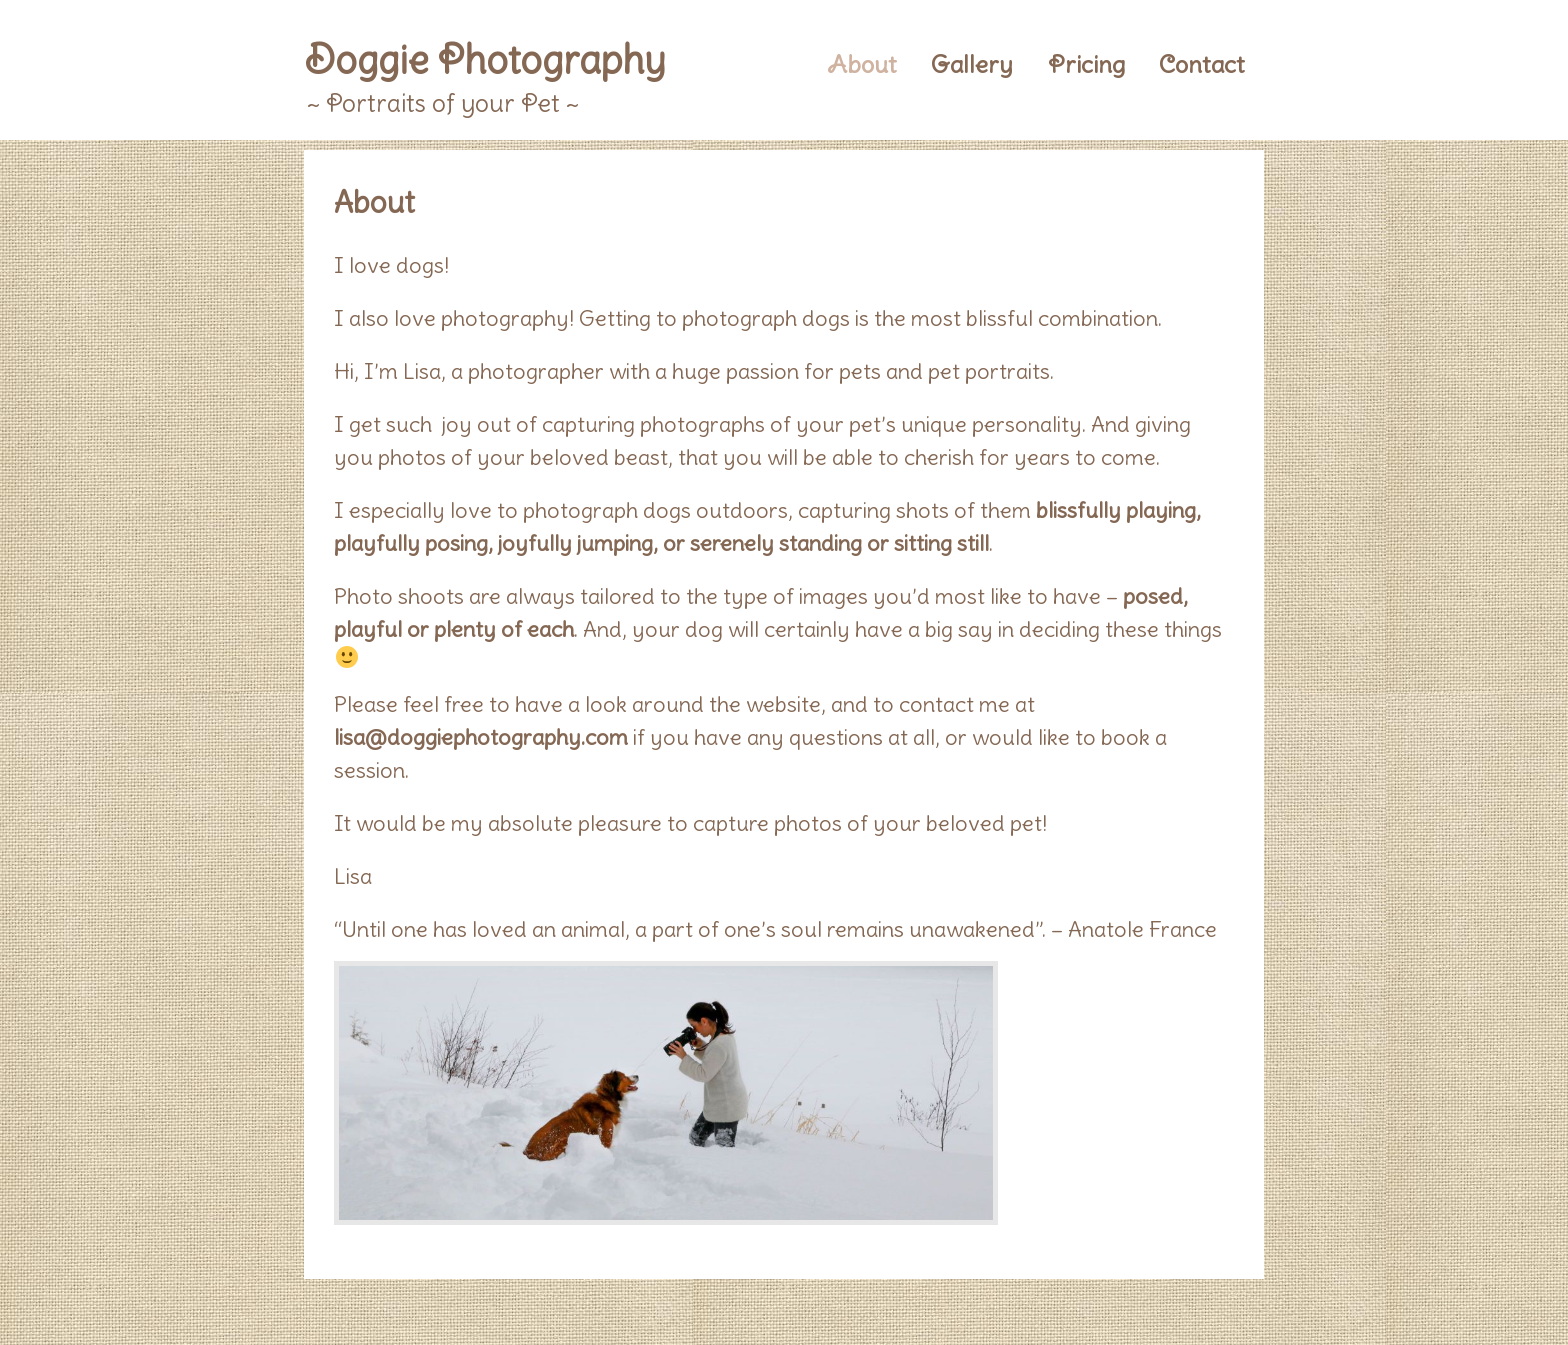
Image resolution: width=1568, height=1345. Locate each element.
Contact (1202, 64)
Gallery (972, 64)
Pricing (1086, 64)
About (862, 64)
